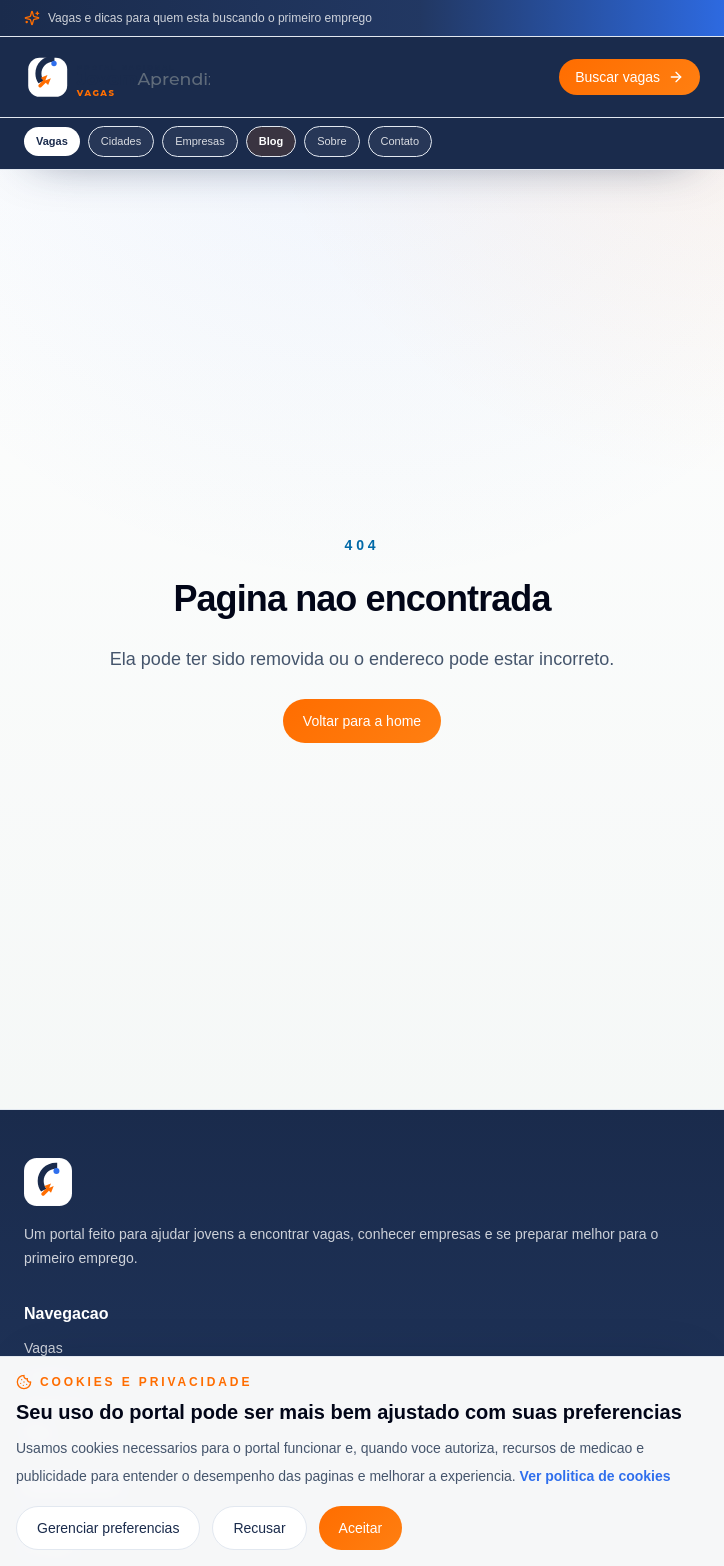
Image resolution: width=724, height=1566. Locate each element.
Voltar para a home (362, 721)
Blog (271, 141)
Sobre (331, 141)
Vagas (52, 141)
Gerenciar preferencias (108, 1528)
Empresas (200, 141)
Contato (400, 141)
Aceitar (361, 1528)
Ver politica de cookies (595, 1476)
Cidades (121, 141)
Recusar (259, 1528)
